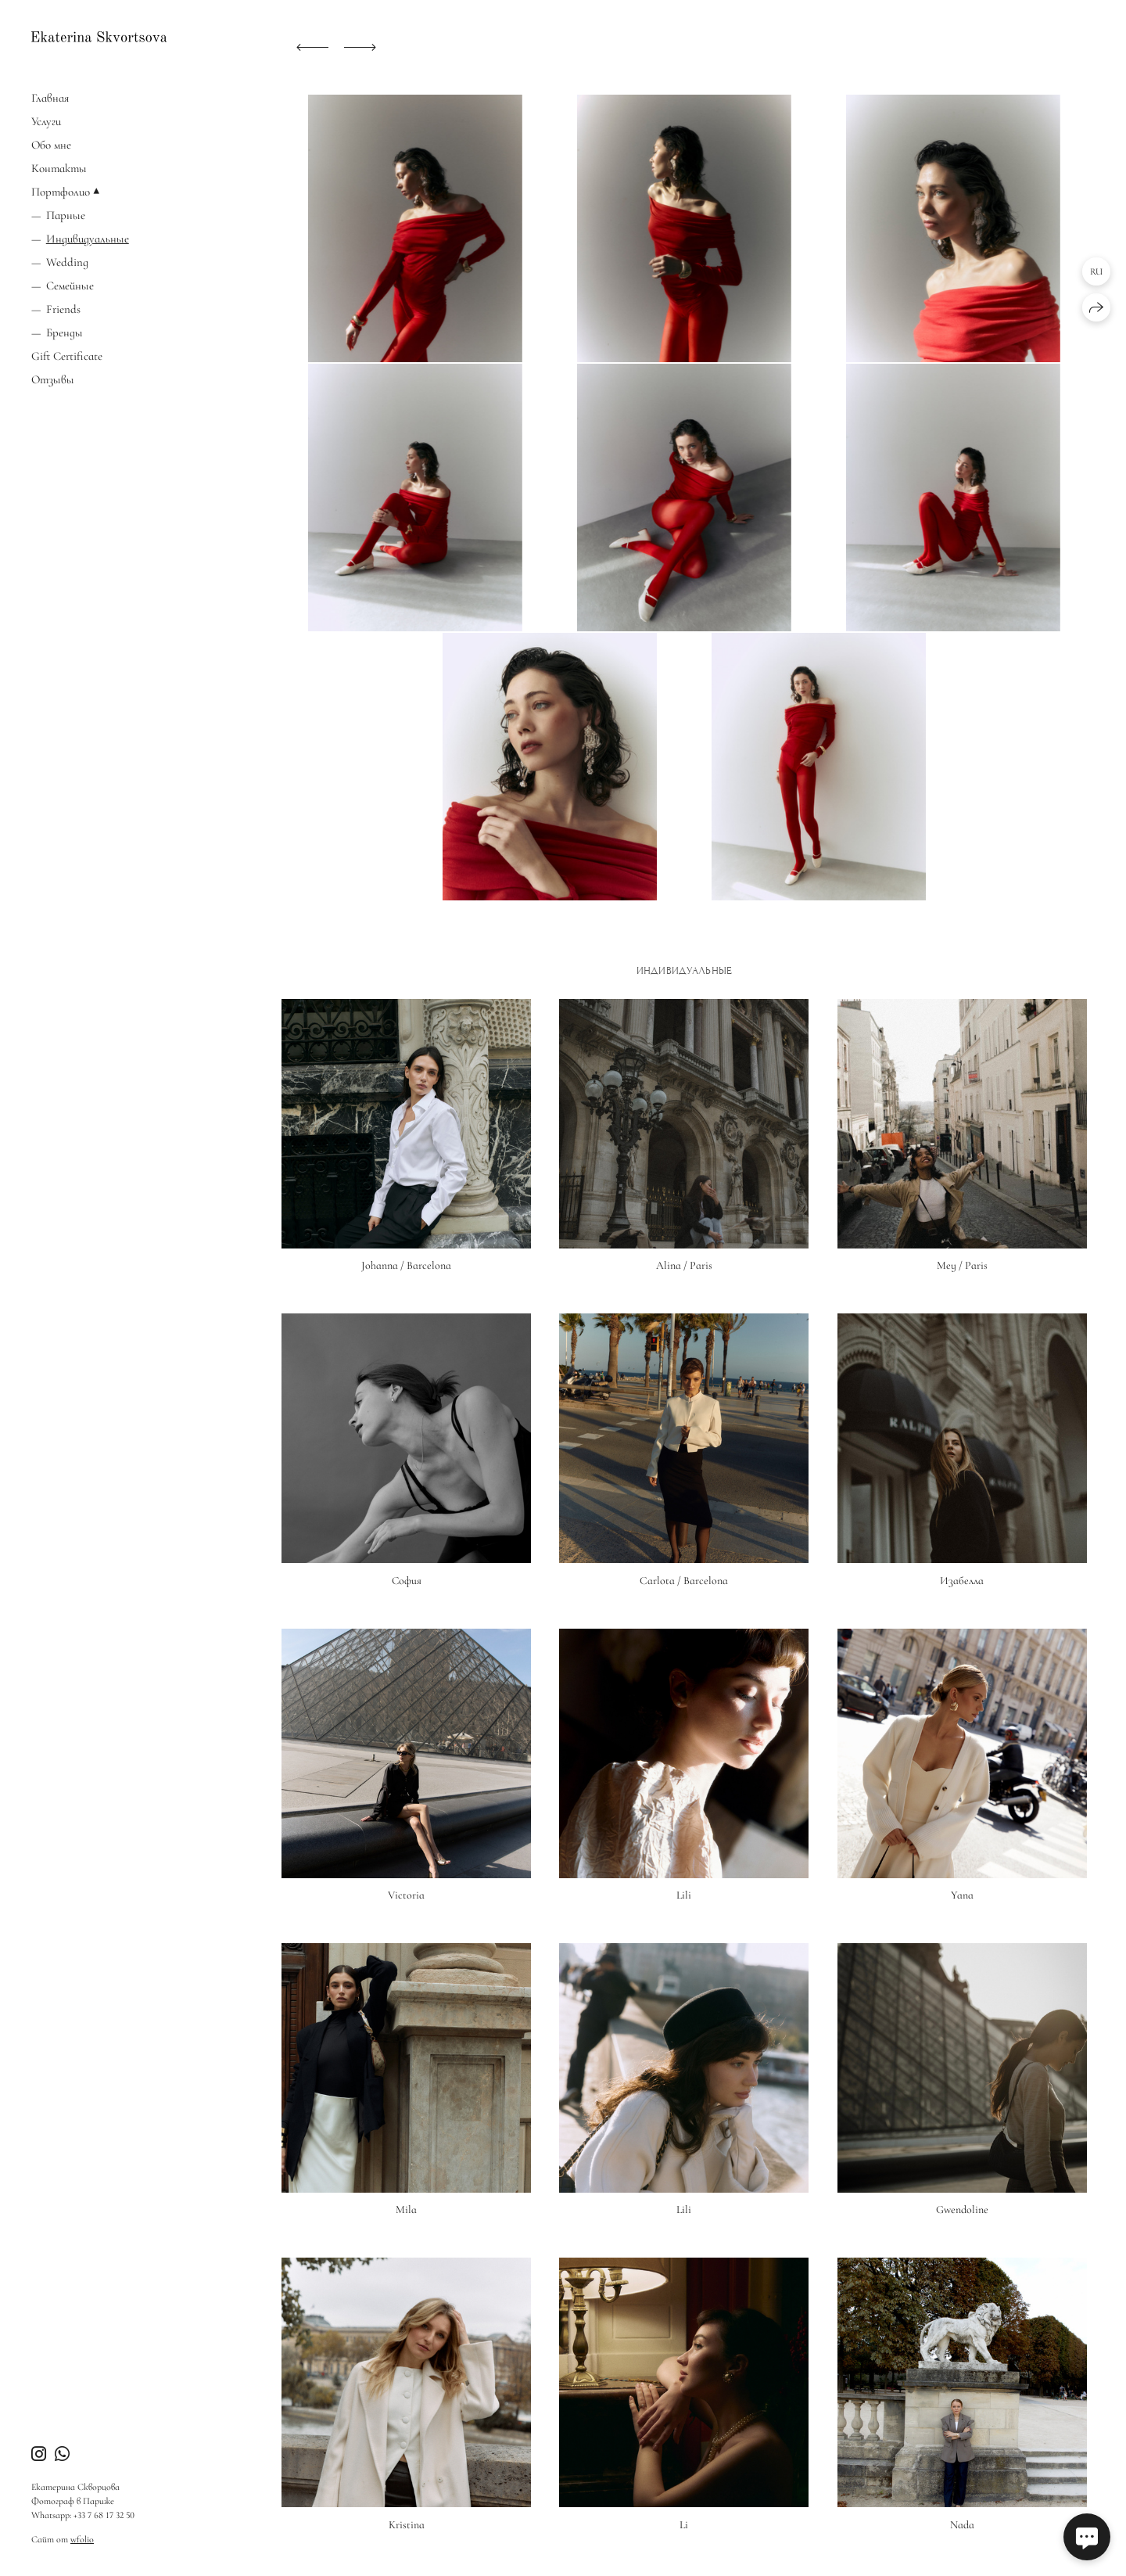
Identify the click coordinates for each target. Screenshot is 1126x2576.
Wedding (67, 262)
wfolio (82, 2539)
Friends (63, 309)
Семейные (70, 285)
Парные (65, 215)
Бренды (64, 332)
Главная (50, 98)
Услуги (46, 121)
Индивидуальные (87, 239)
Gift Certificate (66, 356)
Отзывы (52, 379)
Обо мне (51, 145)
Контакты (59, 168)
